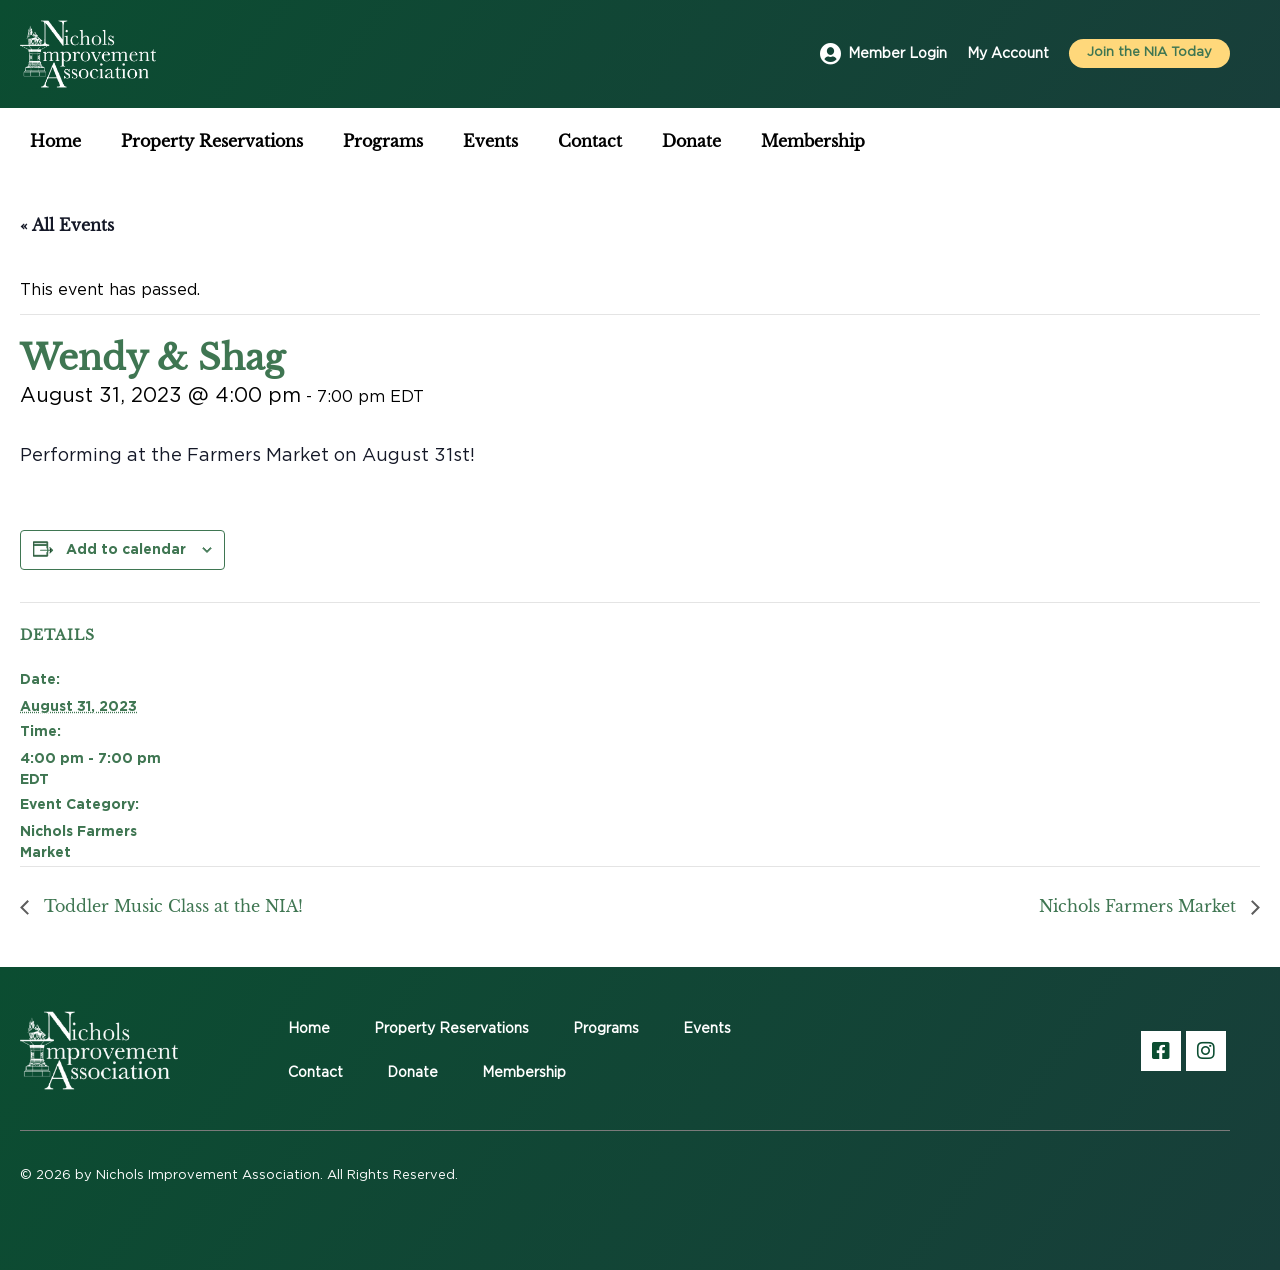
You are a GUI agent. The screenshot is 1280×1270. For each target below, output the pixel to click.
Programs (383, 141)
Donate (691, 141)
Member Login (897, 54)
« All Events (67, 225)
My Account (1008, 54)
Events (490, 141)
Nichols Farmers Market (1140, 906)
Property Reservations (212, 141)
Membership (813, 141)
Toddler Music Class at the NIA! (171, 906)
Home (55, 141)
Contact (590, 141)
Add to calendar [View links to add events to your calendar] (126, 548)
